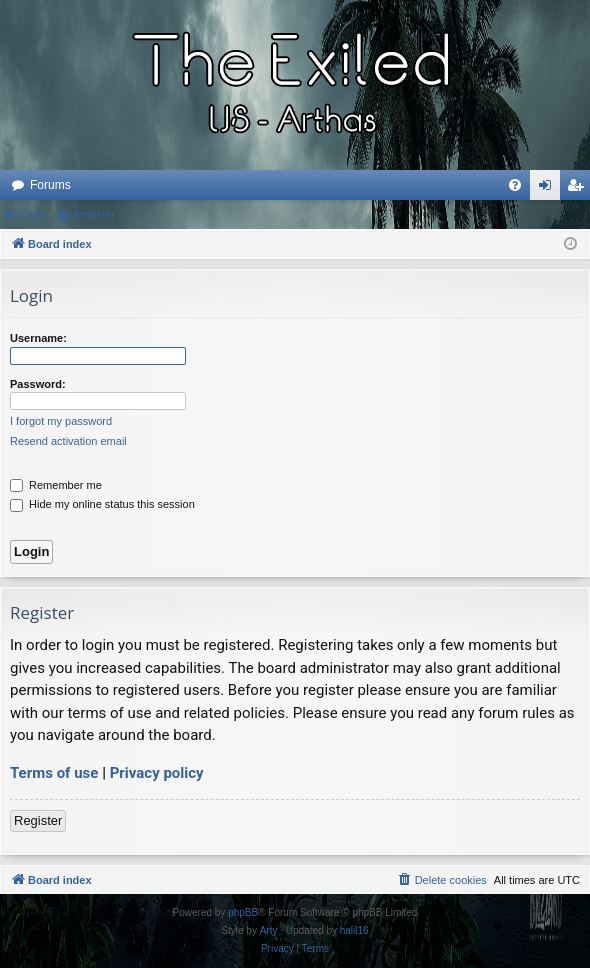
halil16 (354, 930)
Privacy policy (157, 773)
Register (94, 214)
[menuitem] (515, 185)
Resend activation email (68, 441)
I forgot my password (61, 421)
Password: (38, 384)
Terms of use (54, 773)
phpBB (243, 912)
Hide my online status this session (102, 504)
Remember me (56, 485)
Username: (38, 338)
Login (31, 214)
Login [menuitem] (549, 189)
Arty (269, 930)
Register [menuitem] (579, 189)
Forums (50, 185)
